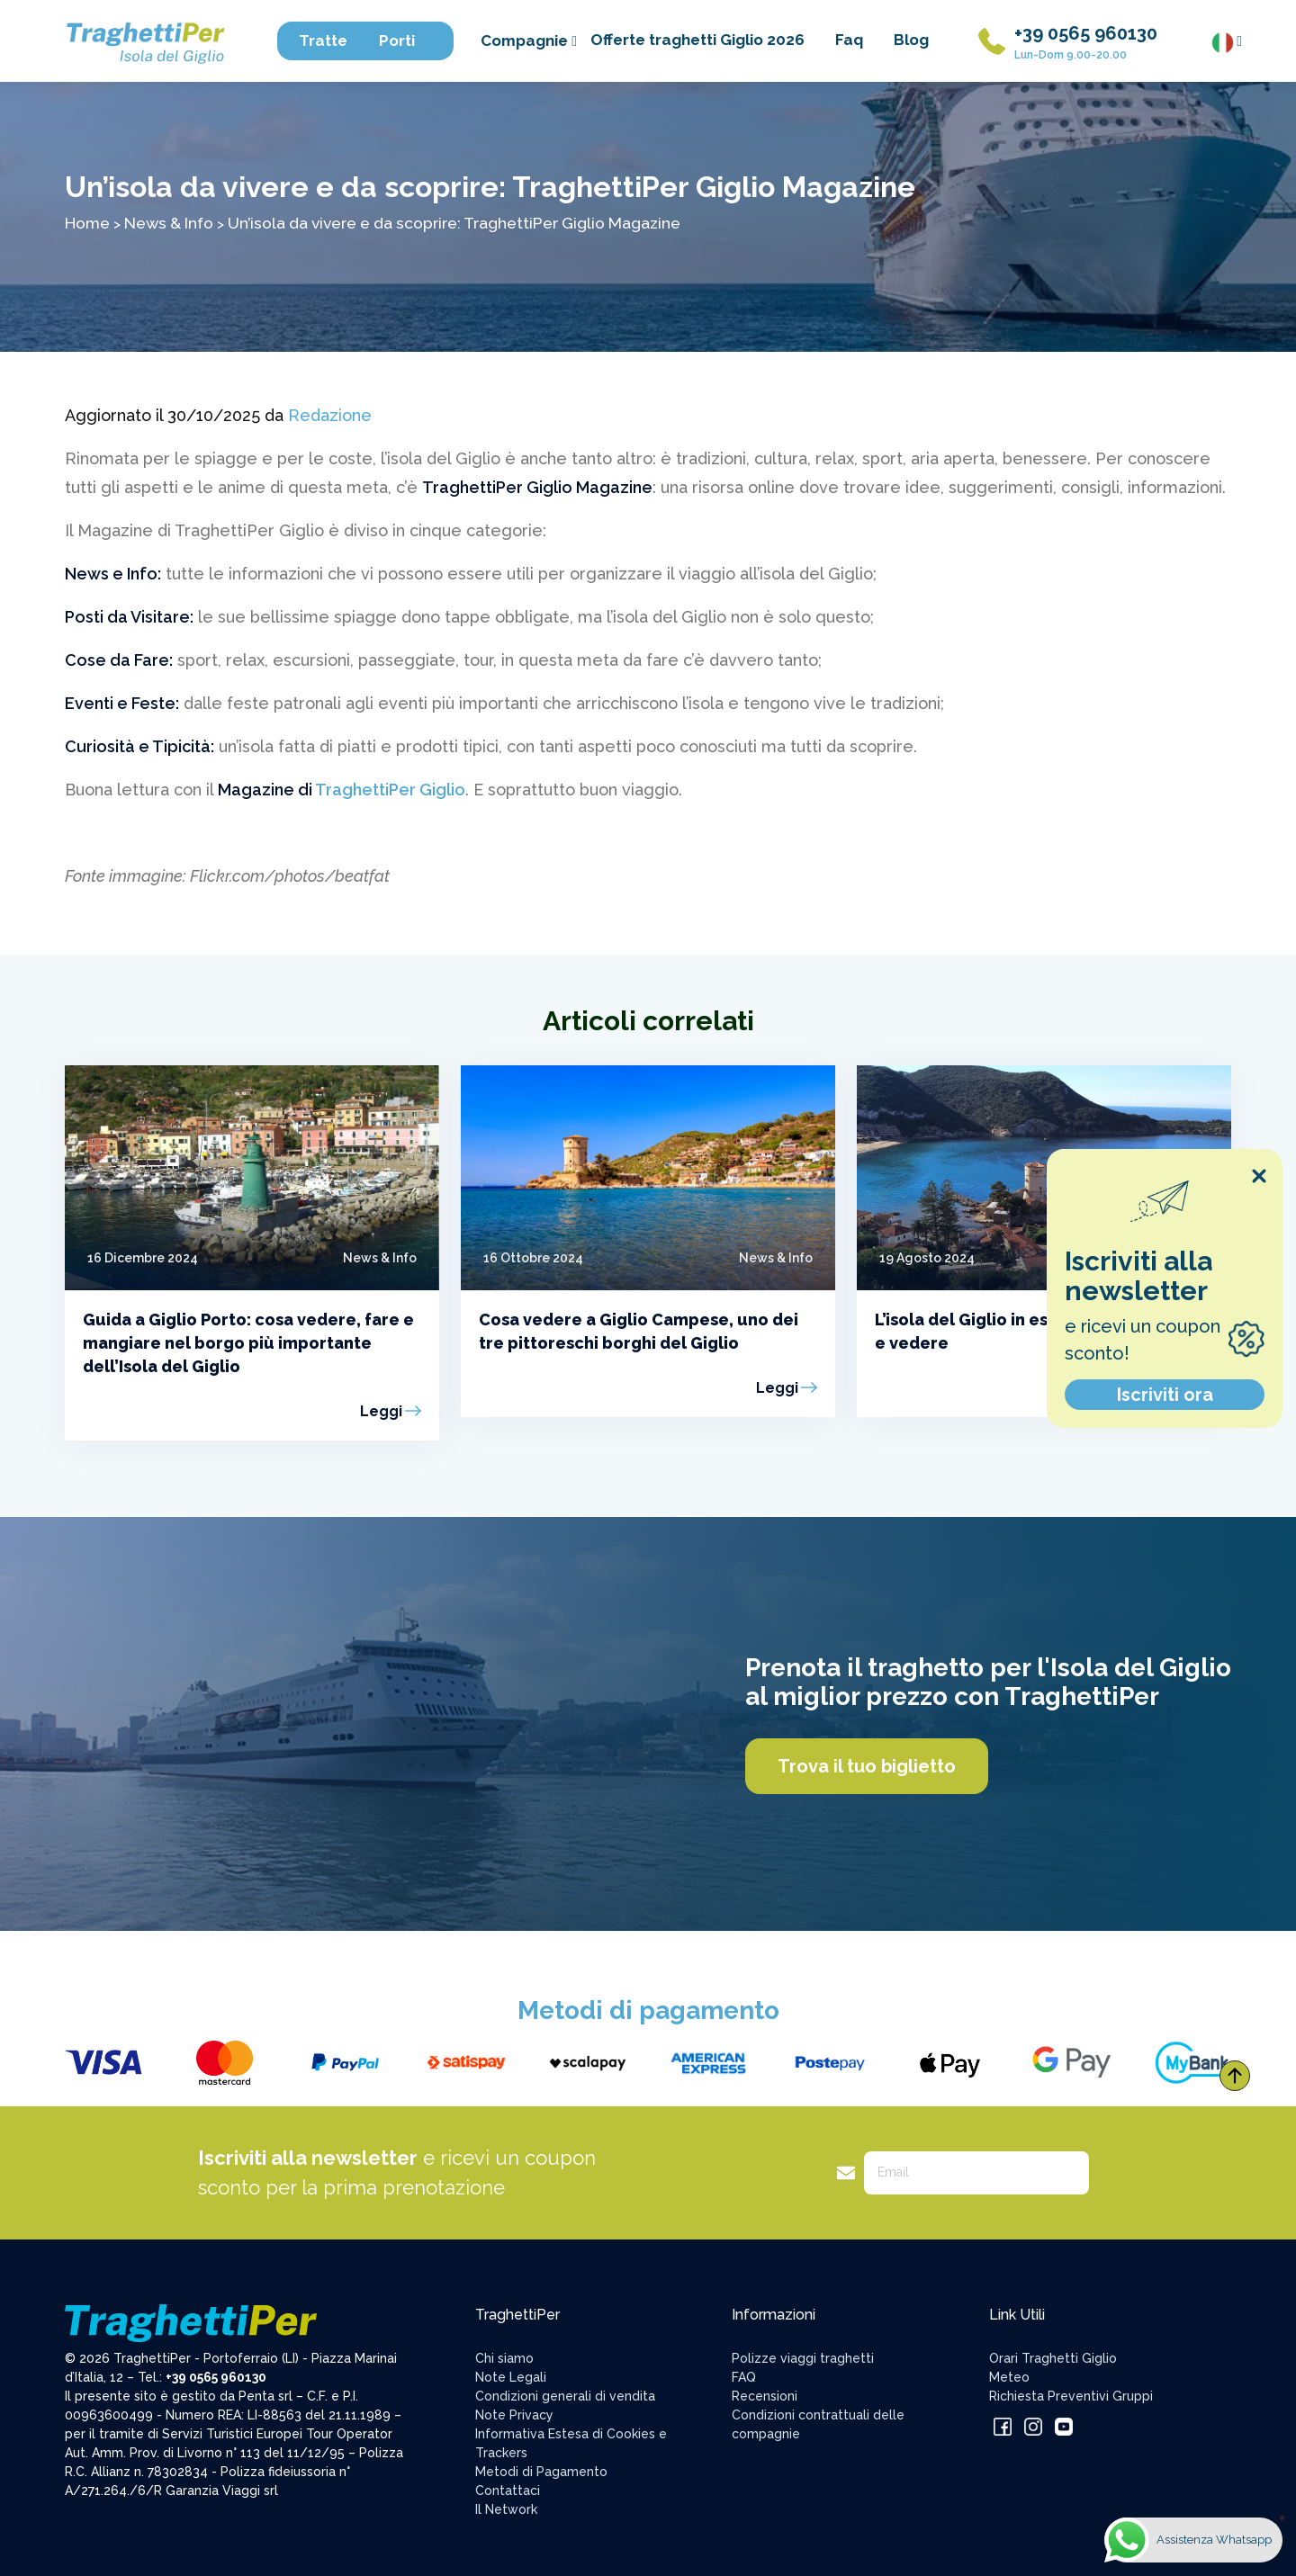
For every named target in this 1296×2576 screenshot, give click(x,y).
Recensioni (764, 2396)
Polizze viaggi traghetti (803, 2358)
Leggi (381, 1411)
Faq (849, 40)
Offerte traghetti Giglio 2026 (697, 40)
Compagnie (529, 40)
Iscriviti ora (1165, 1394)
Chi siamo (504, 2358)
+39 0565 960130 (1085, 33)
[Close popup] (1259, 1176)
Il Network (506, 2509)
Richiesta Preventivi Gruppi (1071, 2396)
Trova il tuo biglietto (867, 1766)
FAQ (744, 2377)
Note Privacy (514, 2415)
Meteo (1009, 2377)
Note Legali (510, 2377)
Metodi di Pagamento (541, 2471)
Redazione (330, 415)
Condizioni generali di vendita (565, 2396)
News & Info (168, 222)
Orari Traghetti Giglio (1053, 2358)
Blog (911, 40)
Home (87, 222)
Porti (405, 40)
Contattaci (507, 2490)
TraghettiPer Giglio (390, 789)
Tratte (331, 40)
